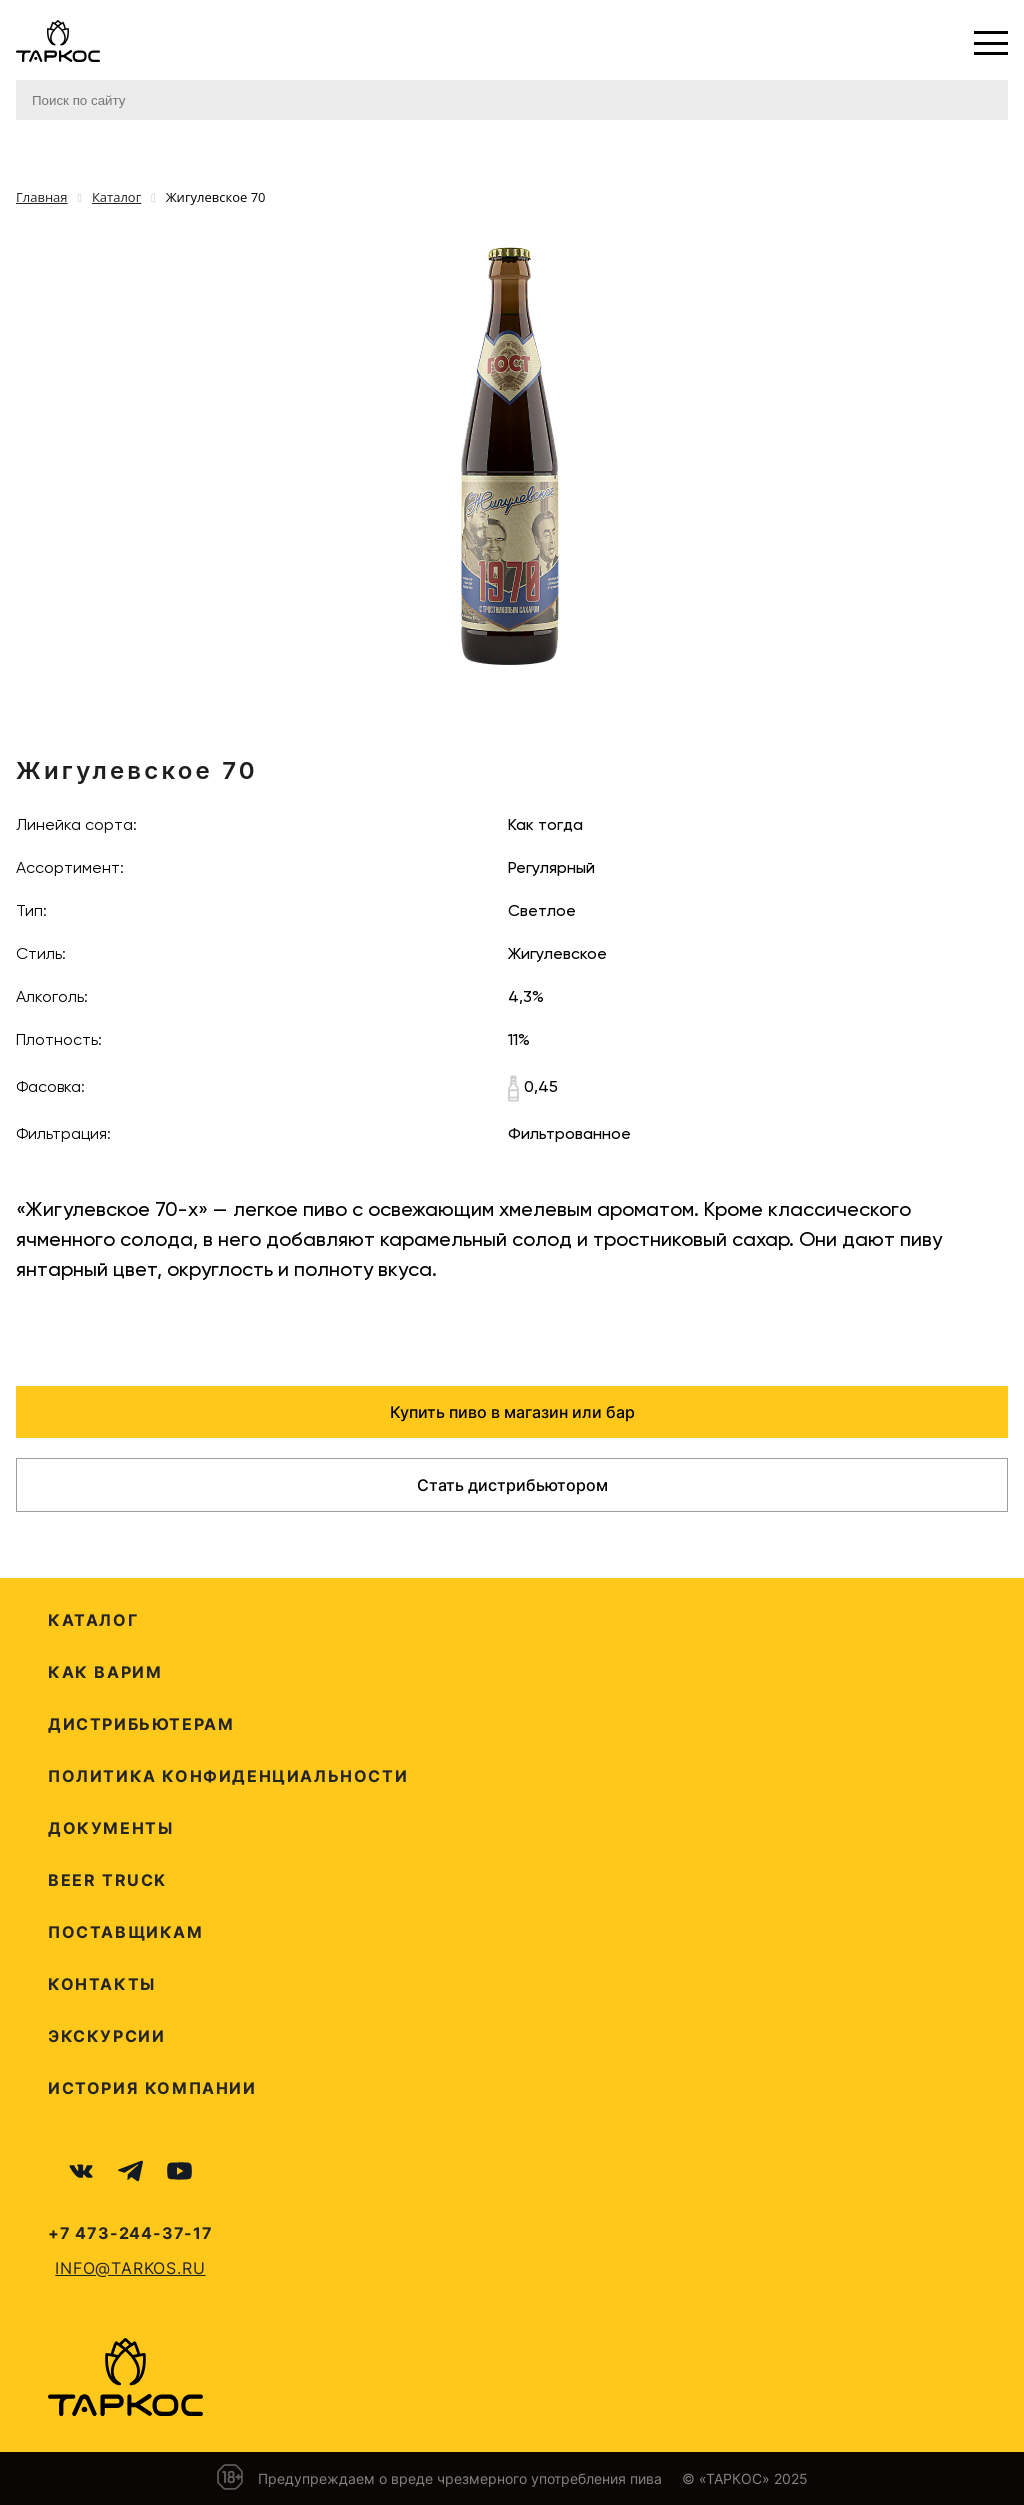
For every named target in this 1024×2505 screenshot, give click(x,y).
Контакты (102, 1984)
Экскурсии (106, 2036)
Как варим (105, 1672)
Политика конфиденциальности (228, 1776)
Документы (110, 1828)
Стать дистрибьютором (512, 1485)
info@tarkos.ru (130, 2268)
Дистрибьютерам (141, 1724)
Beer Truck (107, 1880)
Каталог (93, 1620)
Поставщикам (126, 1932)
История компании (152, 2088)
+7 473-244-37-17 (130, 2233)
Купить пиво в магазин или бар (512, 1412)
